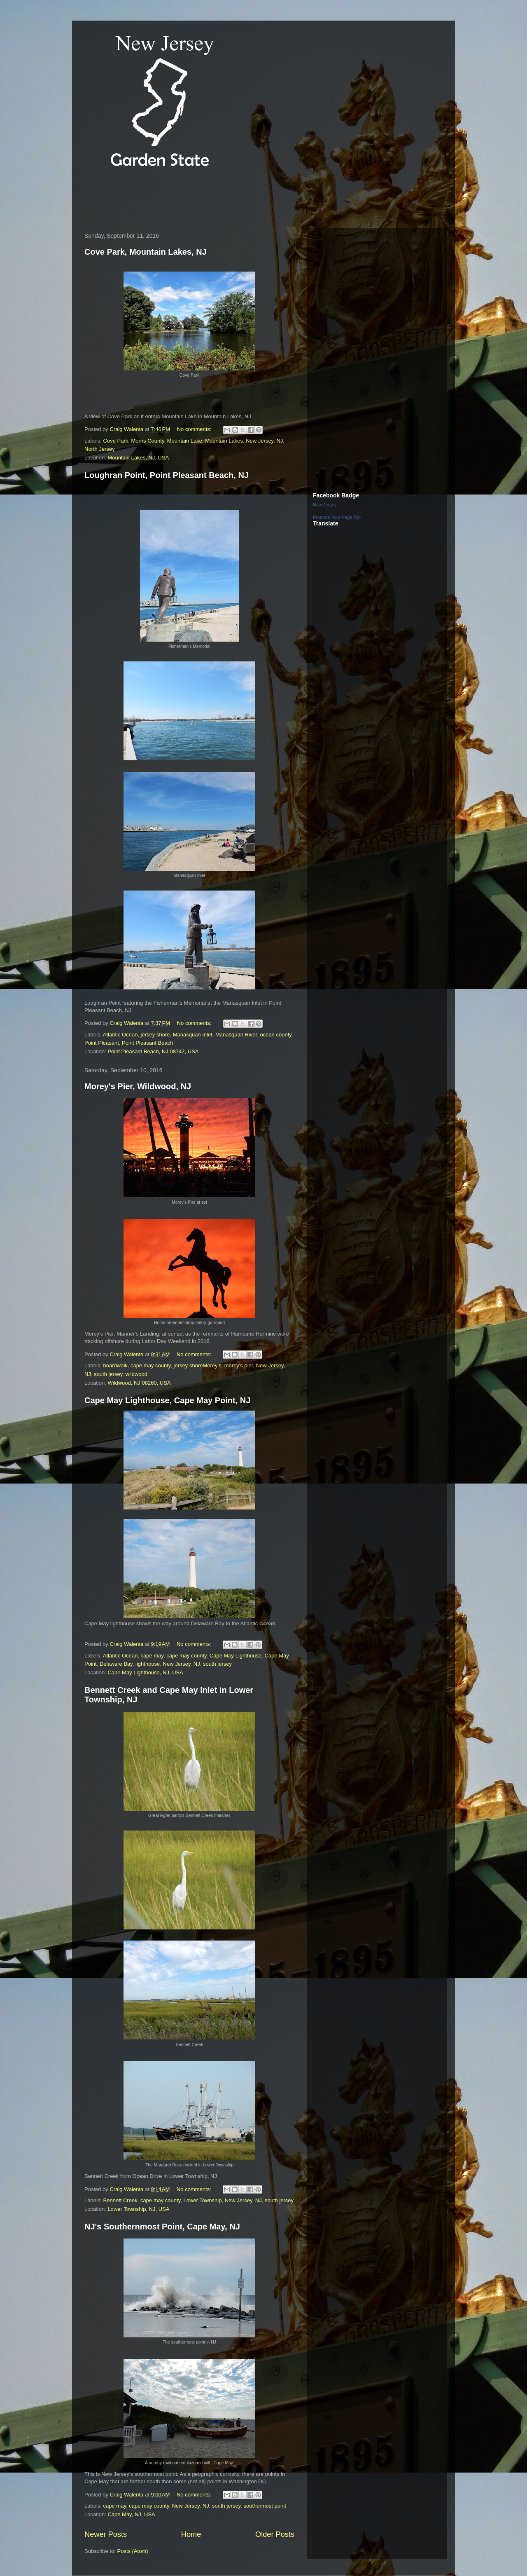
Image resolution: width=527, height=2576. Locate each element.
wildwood (136, 1374)
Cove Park (115, 441)
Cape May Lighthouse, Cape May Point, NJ (167, 1400)
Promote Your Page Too (337, 517)
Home (191, 2534)
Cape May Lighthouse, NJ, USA (145, 1672)
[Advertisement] (230, 199)
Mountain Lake (184, 441)
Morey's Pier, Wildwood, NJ (137, 1086)
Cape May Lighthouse (235, 1655)
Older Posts (274, 2534)
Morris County (147, 441)
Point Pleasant (101, 1043)
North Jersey (99, 449)
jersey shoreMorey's (198, 1365)
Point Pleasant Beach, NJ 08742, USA (152, 1051)
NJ (279, 441)
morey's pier (238, 1365)
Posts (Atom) (132, 2551)
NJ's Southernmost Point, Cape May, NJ (162, 2226)
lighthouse (147, 1664)
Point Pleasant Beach (147, 1043)
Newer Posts (105, 2534)
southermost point (264, 2506)
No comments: (195, 429)
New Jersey (259, 441)
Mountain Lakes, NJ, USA (138, 458)
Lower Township (202, 2200)
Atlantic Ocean (120, 1034)
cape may (152, 1655)
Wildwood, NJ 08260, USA (138, 1383)
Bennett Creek (120, 2200)
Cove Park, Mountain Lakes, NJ (145, 251)
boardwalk (115, 1365)
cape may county (150, 1365)
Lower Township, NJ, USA (138, 2209)
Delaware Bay (116, 1664)
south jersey (108, 1374)
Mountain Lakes (224, 441)
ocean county (275, 1034)
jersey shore (155, 1034)
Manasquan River (236, 1034)
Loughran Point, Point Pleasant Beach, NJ (166, 475)
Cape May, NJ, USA (131, 2514)
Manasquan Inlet (192, 1034)
